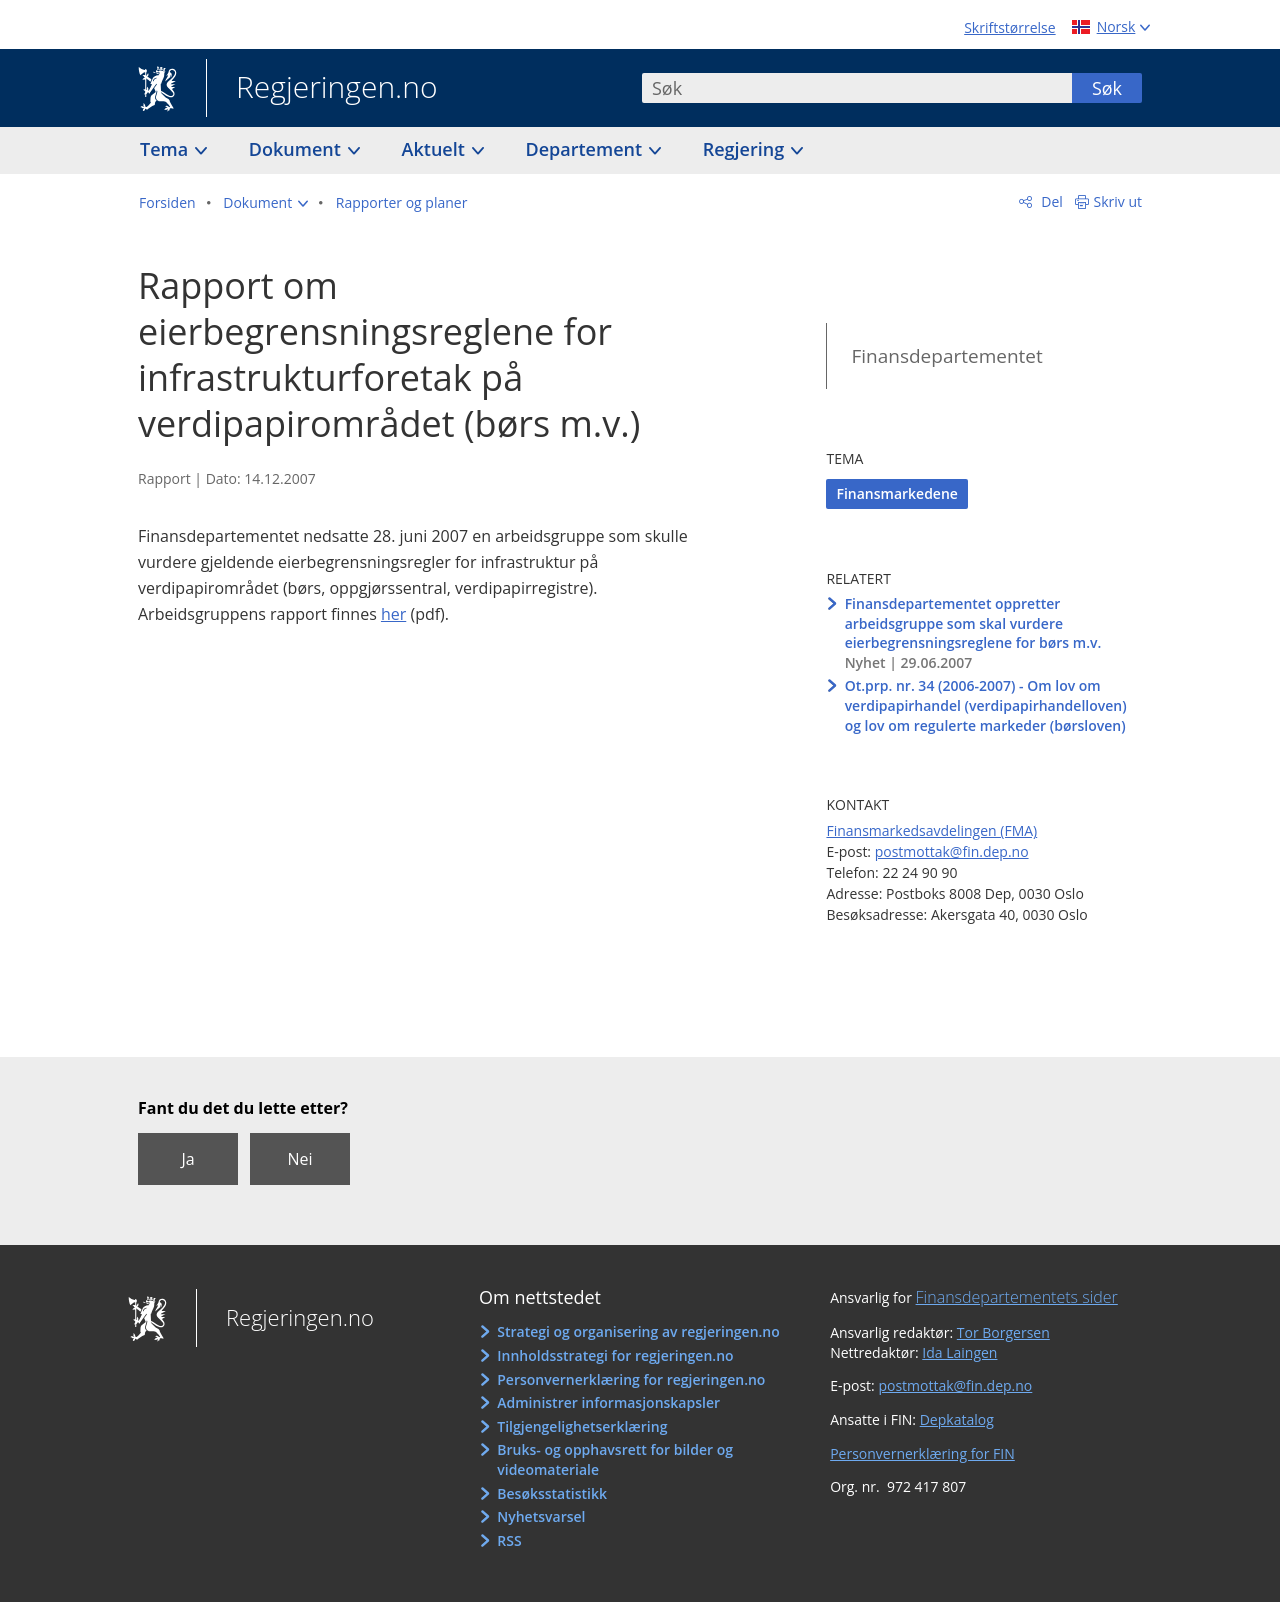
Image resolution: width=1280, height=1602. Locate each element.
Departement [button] (586, 149)
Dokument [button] (297, 149)
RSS (509, 1540)
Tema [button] (166, 149)
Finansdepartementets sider (1017, 1297)
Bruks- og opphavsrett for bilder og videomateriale (615, 1459)
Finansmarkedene (896, 493)
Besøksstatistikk (552, 1493)
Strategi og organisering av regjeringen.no (638, 1331)
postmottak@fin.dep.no (952, 851)
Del (1050, 201)
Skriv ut (1118, 201)
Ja (187, 1159)
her (393, 614)
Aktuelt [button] (436, 149)
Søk (1107, 88)
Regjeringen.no (322, 89)
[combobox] (857, 88)
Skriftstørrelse (1009, 27)
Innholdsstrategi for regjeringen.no (615, 1355)
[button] (265, 203)
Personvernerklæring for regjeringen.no (631, 1379)
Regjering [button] (746, 149)
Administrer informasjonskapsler (608, 1402)
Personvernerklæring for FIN (922, 1453)
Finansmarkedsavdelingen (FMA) (931, 830)
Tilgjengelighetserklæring (582, 1426)
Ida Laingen (959, 1352)
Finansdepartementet (946, 356)
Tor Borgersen (1003, 1332)
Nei (299, 1159)
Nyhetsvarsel (541, 1516)
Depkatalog (957, 1419)
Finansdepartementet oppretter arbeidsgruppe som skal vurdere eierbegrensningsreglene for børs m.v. (973, 623)
